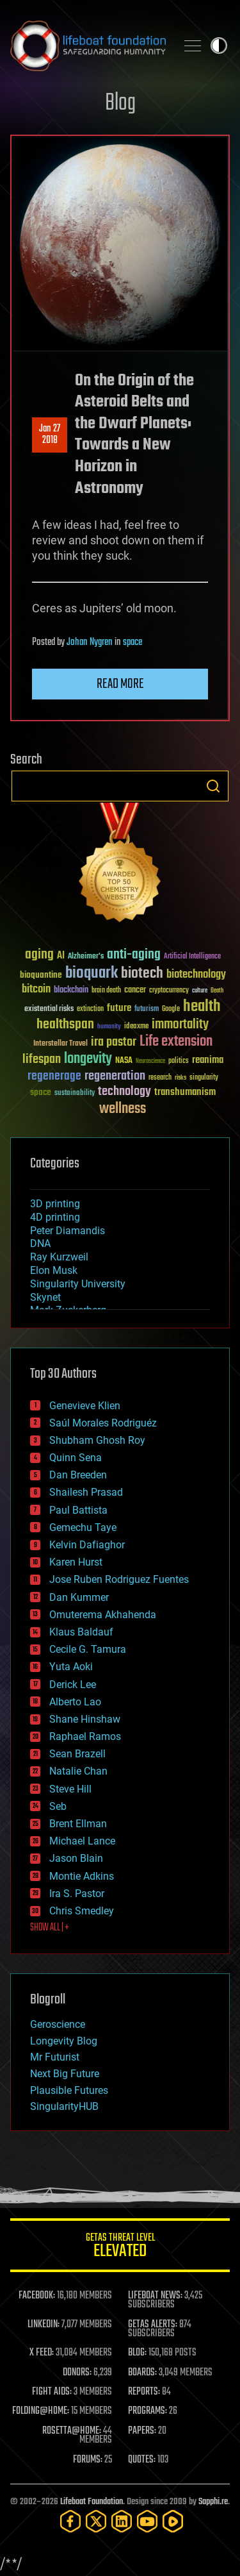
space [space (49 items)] (40, 1092)
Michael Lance (82, 1841)
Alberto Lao (75, 1702)
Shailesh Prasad (86, 1492)
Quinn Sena (75, 1457)
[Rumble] (173, 2521)
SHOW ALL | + (49, 1927)
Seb (58, 1806)
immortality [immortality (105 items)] (180, 1024)
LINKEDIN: (44, 2324)
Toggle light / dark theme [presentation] (219, 45)
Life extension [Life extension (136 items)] (176, 1041)
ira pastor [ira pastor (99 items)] (113, 1042)
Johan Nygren (90, 642)
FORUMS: (87, 2460)
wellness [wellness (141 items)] (122, 1109)
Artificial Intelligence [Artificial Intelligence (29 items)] (192, 957)
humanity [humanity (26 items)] (109, 1027)
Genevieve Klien (84, 1406)
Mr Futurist (54, 2057)
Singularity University (77, 1284)
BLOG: (137, 2353)
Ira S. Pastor (76, 1893)
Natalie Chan (78, 1771)
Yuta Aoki (71, 1666)
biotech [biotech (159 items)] (142, 973)
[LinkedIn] (121, 2521)
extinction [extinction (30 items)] (90, 1009)
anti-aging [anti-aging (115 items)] (134, 955)
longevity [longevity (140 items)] (88, 1059)
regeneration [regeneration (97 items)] (114, 1076)
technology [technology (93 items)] (124, 1092)
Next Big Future (64, 2074)
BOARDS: (142, 2372)
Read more (120, 684)
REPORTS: (144, 2392)
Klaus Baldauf (81, 1632)
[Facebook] (70, 2521)
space (132, 642)
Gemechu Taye (82, 1527)
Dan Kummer (79, 1597)
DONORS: (77, 2372)
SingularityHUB (64, 2106)
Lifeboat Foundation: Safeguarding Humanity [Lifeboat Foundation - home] (88, 45)
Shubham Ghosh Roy (97, 1440)
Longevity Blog (63, 2041)
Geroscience (57, 2024)
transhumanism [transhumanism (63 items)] (185, 1092)
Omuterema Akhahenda (102, 1615)
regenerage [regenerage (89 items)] (54, 1076)
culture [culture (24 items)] (199, 990)
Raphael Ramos (85, 1736)
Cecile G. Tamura (87, 1649)
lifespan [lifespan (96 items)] (41, 1059)
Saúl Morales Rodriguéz (103, 1423)
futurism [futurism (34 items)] (146, 1009)
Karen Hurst (75, 1562)
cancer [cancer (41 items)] (135, 990)
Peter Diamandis (67, 1231)
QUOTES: (142, 2460)
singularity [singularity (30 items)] (203, 1078)
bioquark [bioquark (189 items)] (91, 973)
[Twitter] (96, 2521)
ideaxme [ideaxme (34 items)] (136, 1027)
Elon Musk (53, 1270)
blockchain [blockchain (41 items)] (71, 990)
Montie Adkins (81, 1876)
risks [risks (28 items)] (180, 1078)
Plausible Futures (69, 2090)
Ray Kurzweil (59, 1257)
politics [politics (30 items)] (178, 1061)
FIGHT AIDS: (52, 2392)
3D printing (55, 1204)
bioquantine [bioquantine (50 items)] (41, 974)
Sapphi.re (213, 2502)
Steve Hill (70, 1789)
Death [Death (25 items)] (217, 990)
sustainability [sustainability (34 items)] (74, 1093)
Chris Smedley (81, 1911)
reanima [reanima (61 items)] (207, 1060)
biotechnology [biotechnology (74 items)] (196, 975)
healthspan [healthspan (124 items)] (65, 1025)
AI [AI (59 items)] (61, 956)
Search (213, 786)
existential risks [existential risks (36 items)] (49, 1009)
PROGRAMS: (147, 2411)
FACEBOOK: (37, 2295)
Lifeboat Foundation (91, 2502)
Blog (120, 103)
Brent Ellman (78, 1824)
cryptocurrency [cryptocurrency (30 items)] (169, 991)
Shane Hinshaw (84, 1719)
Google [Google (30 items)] (171, 1009)
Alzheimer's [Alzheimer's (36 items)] (86, 957)
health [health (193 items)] (202, 1007)
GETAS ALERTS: (152, 2324)
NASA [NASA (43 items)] (123, 1061)
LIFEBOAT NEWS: (155, 2295)
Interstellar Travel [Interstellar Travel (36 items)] (60, 1044)
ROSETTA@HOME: (71, 2431)
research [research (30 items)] (160, 1078)
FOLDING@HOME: (40, 2411)
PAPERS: (142, 2431)
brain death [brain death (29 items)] (106, 991)
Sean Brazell (77, 1754)
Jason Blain (76, 1858)
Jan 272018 (49, 434)
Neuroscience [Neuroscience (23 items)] (150, 1062)
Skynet (45, 1297)
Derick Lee (72, 1684)
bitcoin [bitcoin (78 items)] (36, 989)
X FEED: (41, 2353)
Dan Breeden (78, 1475)
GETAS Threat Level (120, 2247)
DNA (40, 1243)
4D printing (55, 1217)
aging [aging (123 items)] (39, 955)
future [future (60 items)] (119, 1008)
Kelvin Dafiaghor (87, 1545)
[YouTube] (147, 2521)
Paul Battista (78, 1510)
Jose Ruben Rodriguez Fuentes (119, 1579)
